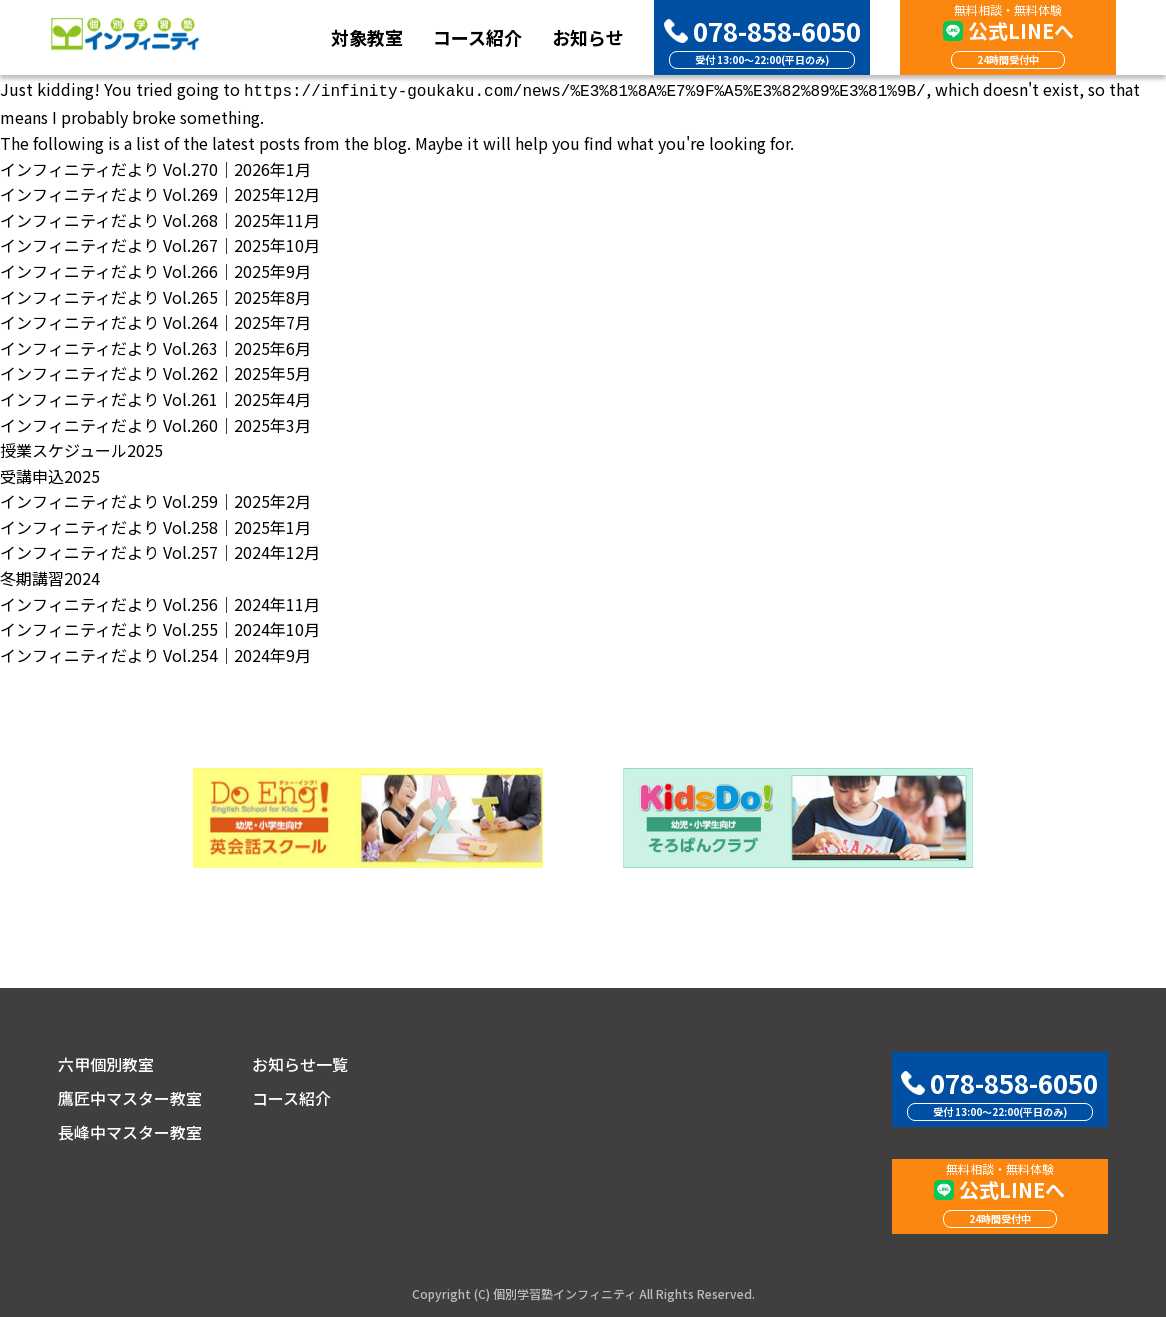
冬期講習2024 (50, 576)
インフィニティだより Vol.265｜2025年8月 (155, 295)
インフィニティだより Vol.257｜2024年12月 (160, 550)
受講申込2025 (50, 474)
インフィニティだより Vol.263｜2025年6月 (155, 346)
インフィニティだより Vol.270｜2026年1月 (155, 167)
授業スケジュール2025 (81, 448)
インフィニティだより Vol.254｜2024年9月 (155, 653)
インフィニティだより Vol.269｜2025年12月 (160, 192)
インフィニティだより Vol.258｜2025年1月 (155, 525)
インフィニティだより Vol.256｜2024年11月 (160, 602)
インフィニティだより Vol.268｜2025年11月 (160, 218)
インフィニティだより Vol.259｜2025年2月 (155, 499)
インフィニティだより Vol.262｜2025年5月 (155, 371)
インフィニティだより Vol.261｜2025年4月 (155, 397)
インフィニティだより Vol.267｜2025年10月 (160, 243)
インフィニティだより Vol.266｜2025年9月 (155, 269)
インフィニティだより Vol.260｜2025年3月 (155, 423)
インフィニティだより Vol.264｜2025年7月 (155, 320)
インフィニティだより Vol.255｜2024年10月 (160, 627)
